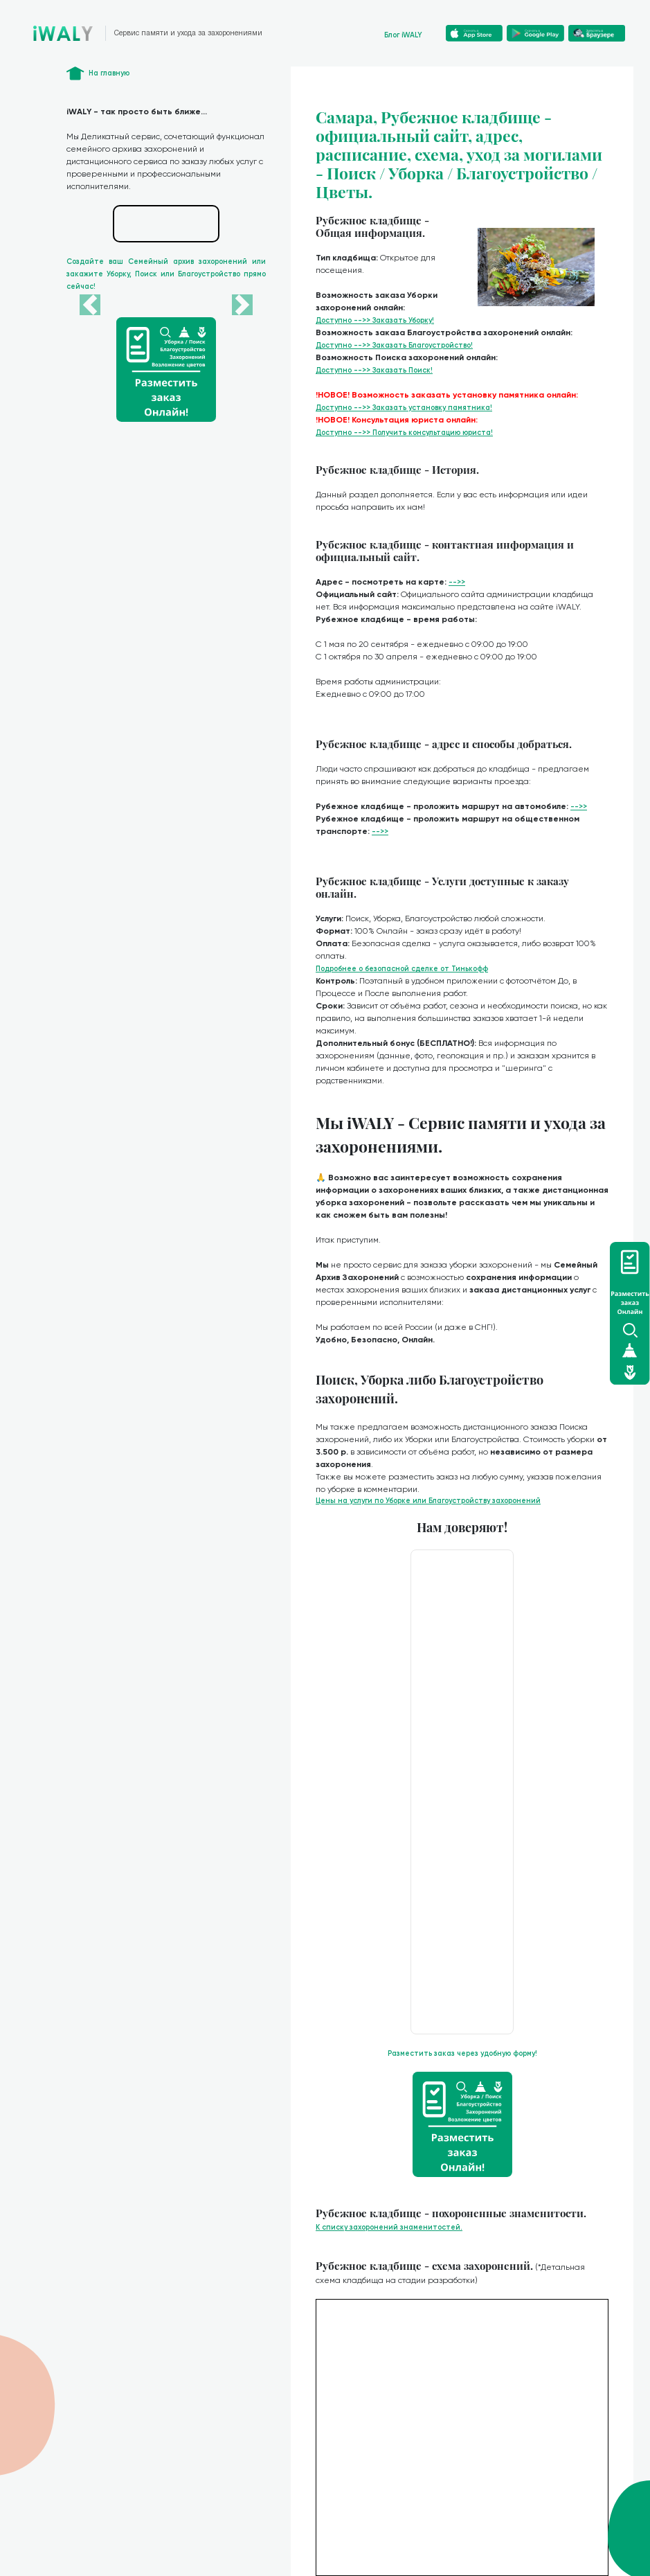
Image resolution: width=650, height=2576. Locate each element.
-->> (457, 582)
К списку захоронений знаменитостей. (389, 2227)
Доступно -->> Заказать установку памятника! (404, 407)
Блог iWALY (403, 34)
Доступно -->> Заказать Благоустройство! (394, 345)
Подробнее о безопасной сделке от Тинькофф (402, 968)
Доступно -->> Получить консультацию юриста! (404, 432)
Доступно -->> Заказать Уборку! (375, 320)
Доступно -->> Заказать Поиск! (374, 370)
